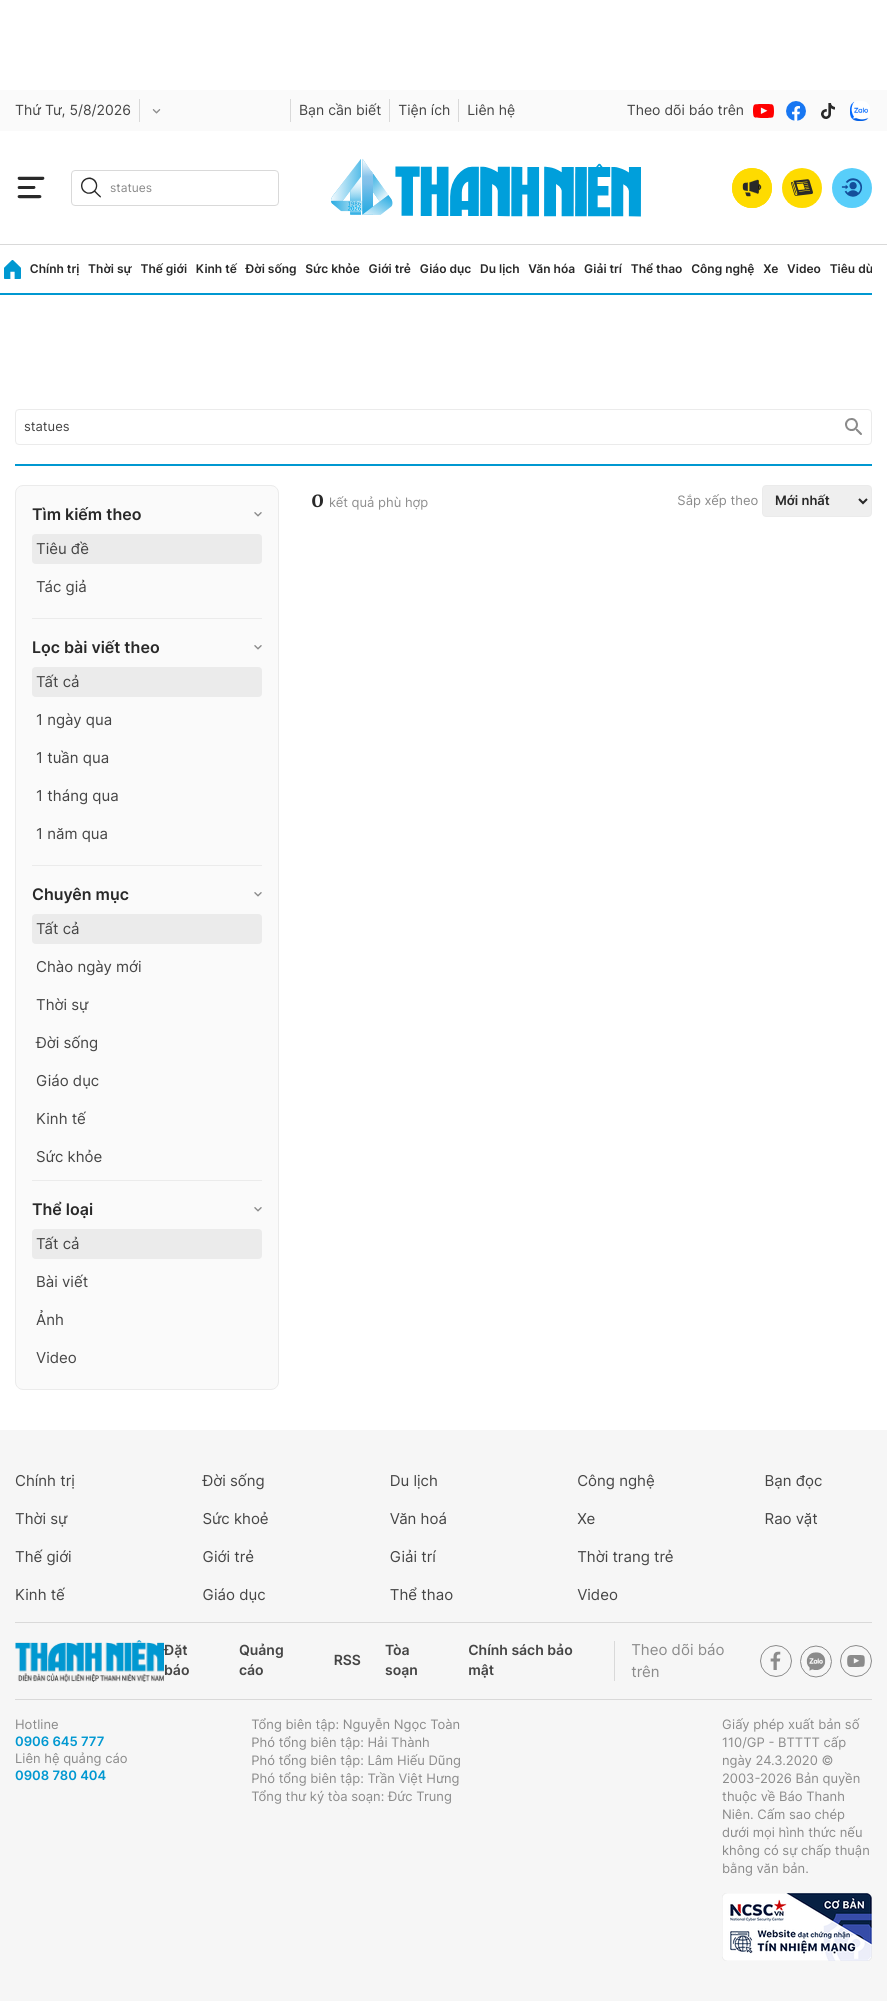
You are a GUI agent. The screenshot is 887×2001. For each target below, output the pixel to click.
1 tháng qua (77, 795)
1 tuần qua (72, 757)
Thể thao (657, 268)
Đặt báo (176, 1660)
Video (804, 268)
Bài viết (62, 1281)
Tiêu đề (62, 548)
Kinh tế (216, 268)
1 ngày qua (74, 719)
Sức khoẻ (235, 1518)
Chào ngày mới (89, 966)
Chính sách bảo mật (520, 1660)
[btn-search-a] (91, 187)
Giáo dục (446, 268)
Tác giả (61, 586)
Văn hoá (418, 1518)
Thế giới (163, 268)
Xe (770, 268)
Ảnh (50, 1319)
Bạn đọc (794, 1480)
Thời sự (110, 268)
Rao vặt (791, 1518)
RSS (347, 1660)
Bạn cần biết (340, 110)
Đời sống (271, 268)
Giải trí (603, 268)
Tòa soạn (401, 1660)
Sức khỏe (332, 268)
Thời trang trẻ (625, 1556)
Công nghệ (722, 268)
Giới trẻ (390, 268)
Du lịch (500, 268)
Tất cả (58, 681)
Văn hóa (551, 268)
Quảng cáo (261, 1660)
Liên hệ (491, 110)
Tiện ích (424, 110)
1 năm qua (72, 833)
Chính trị (55, 268)
